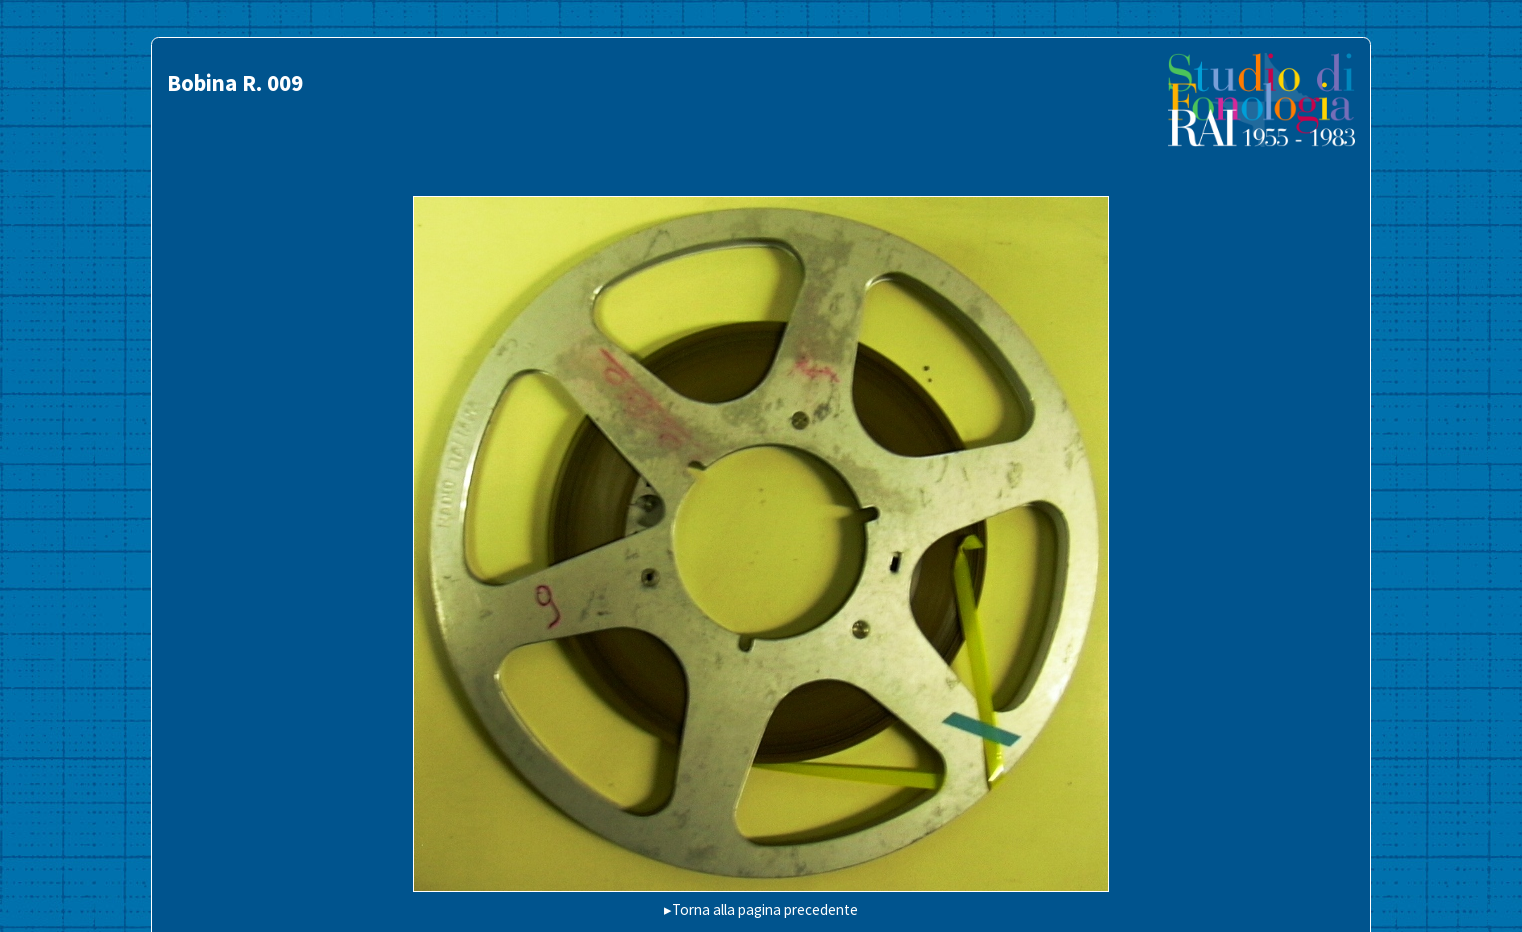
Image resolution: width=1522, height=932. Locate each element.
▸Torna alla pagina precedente (761, 909)
